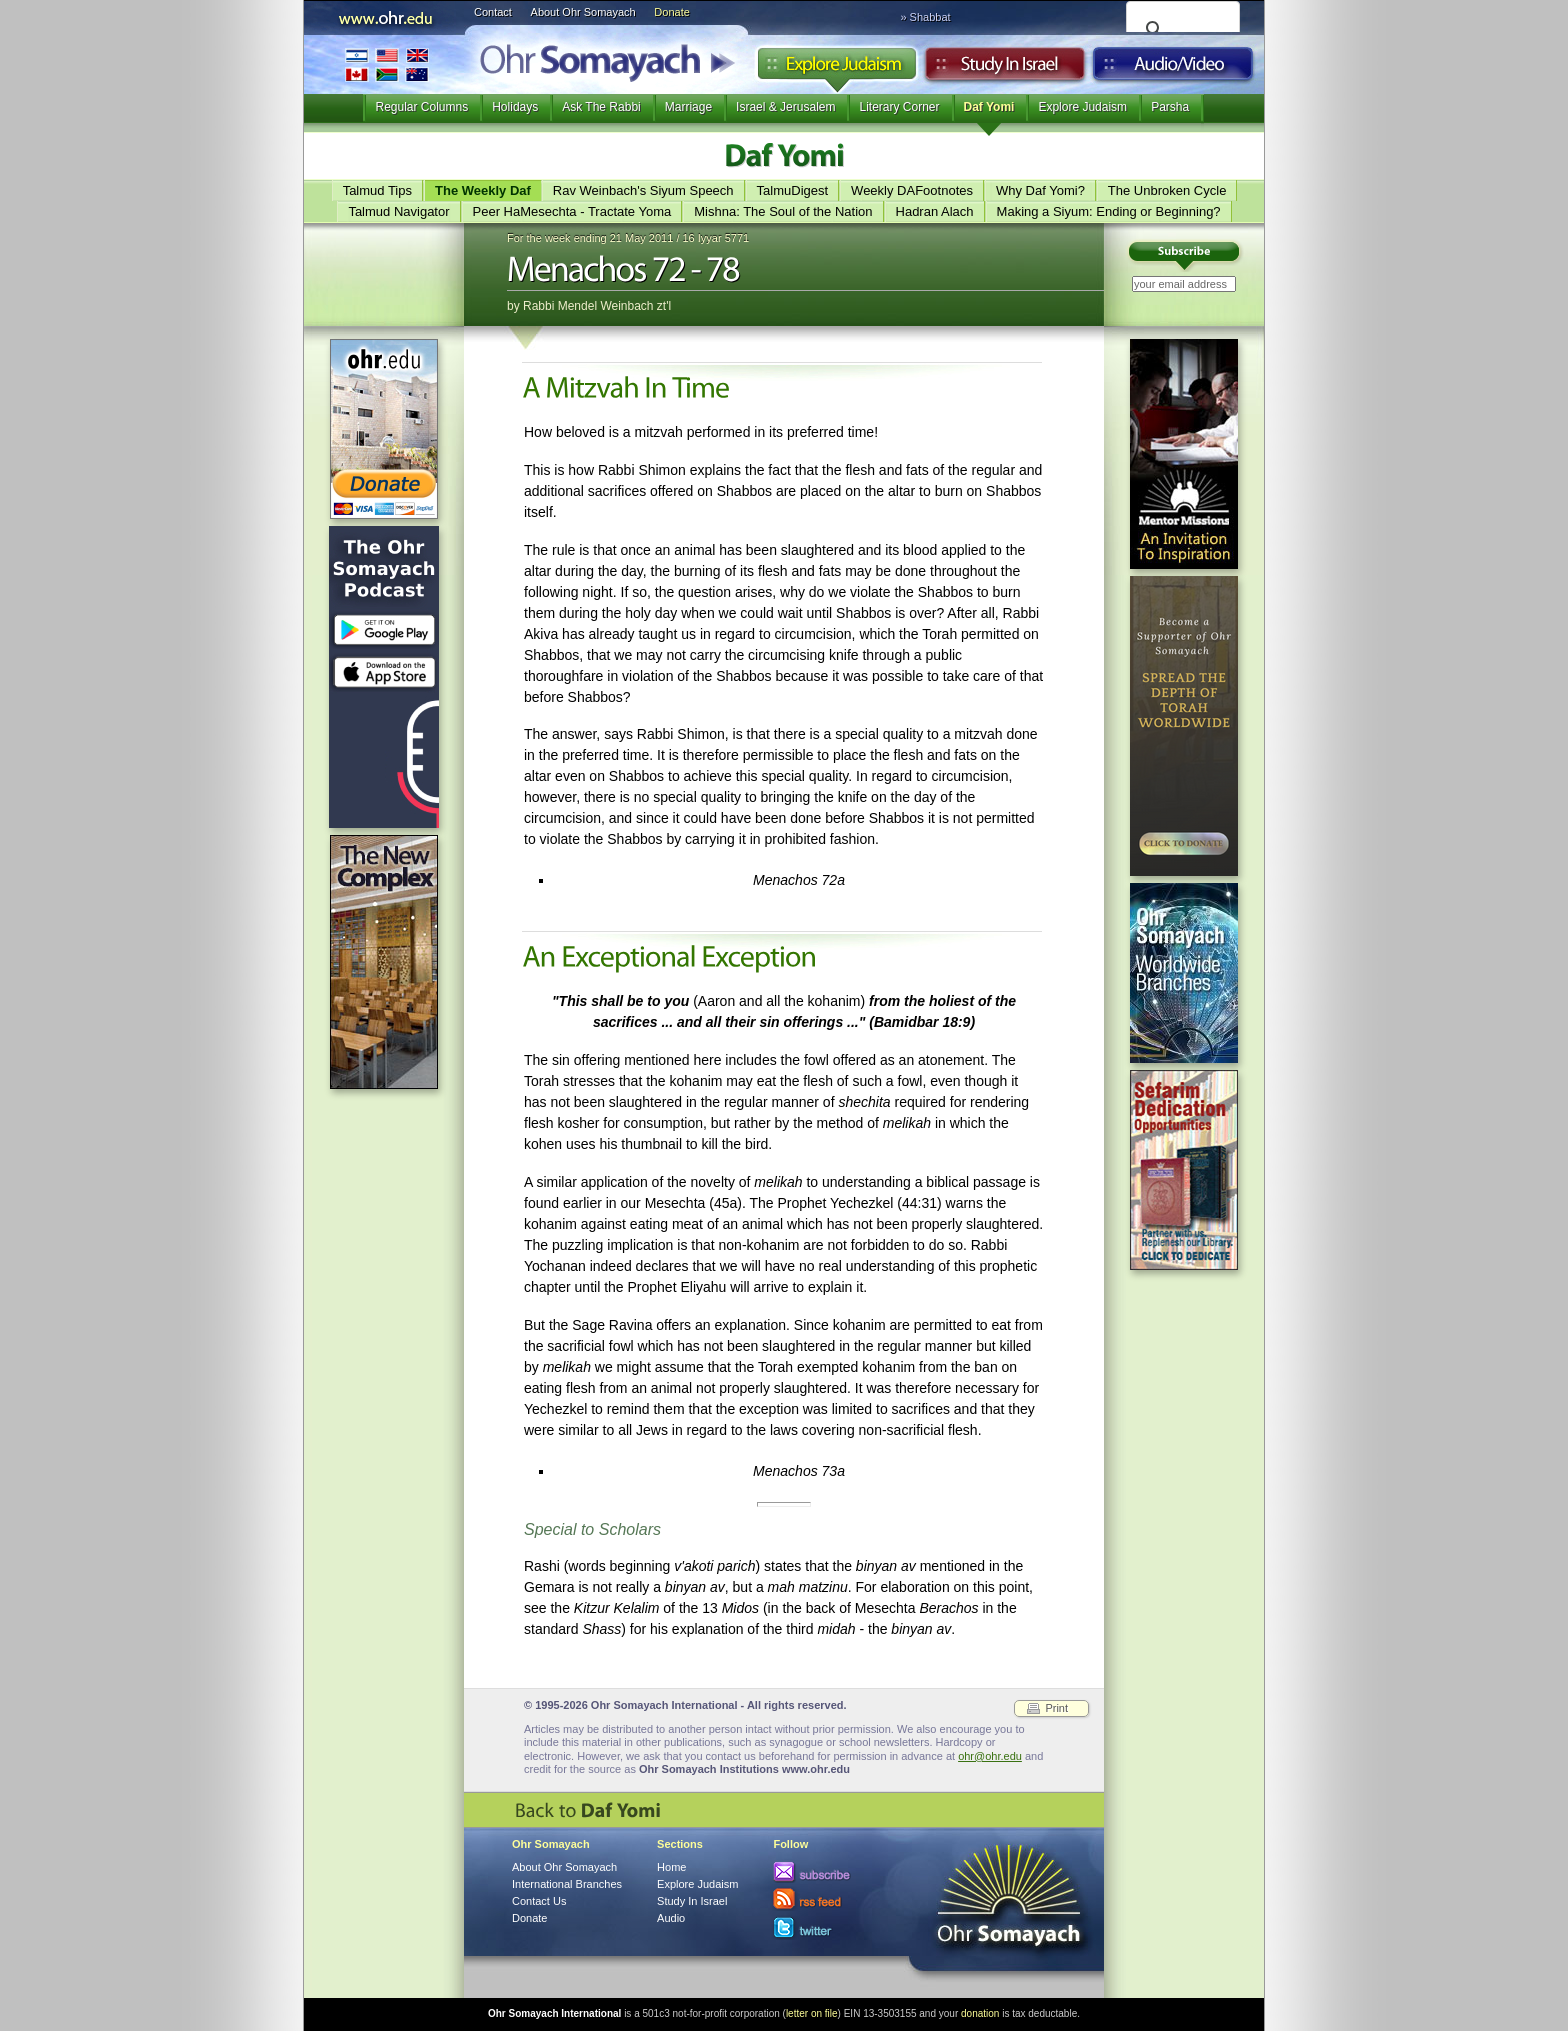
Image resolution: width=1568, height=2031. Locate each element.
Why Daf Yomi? (1040, 190)
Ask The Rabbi (601, 107)
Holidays (515, 107)
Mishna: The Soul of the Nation (783, 211)
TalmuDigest (793, 190)
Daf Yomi (989, 107)
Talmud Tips (377, 190)
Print (1056, 1708)
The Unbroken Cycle (1167, 190)
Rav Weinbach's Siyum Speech (643, 190)
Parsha (1170, 107)
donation (980, 2013)
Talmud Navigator (398, 211)
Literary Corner (899, 107)
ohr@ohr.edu (990, 1756)
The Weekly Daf (483, 190)
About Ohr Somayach (583, 12)
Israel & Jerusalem (785, 107)
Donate (671, 12)
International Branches (387, 64)
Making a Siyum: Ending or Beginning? (1109, 211)
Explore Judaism (836, 69)
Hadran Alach (935, 211)
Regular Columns (421, 107)
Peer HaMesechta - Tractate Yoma (572, 211)
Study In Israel (692, 1901)
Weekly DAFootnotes (912, 190)
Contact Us (539, 1901)
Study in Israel (1005, 69)
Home (671, 1867)
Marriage (688, 107)
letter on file (812, 2013)
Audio (1173, 69)
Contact (493, 12)
